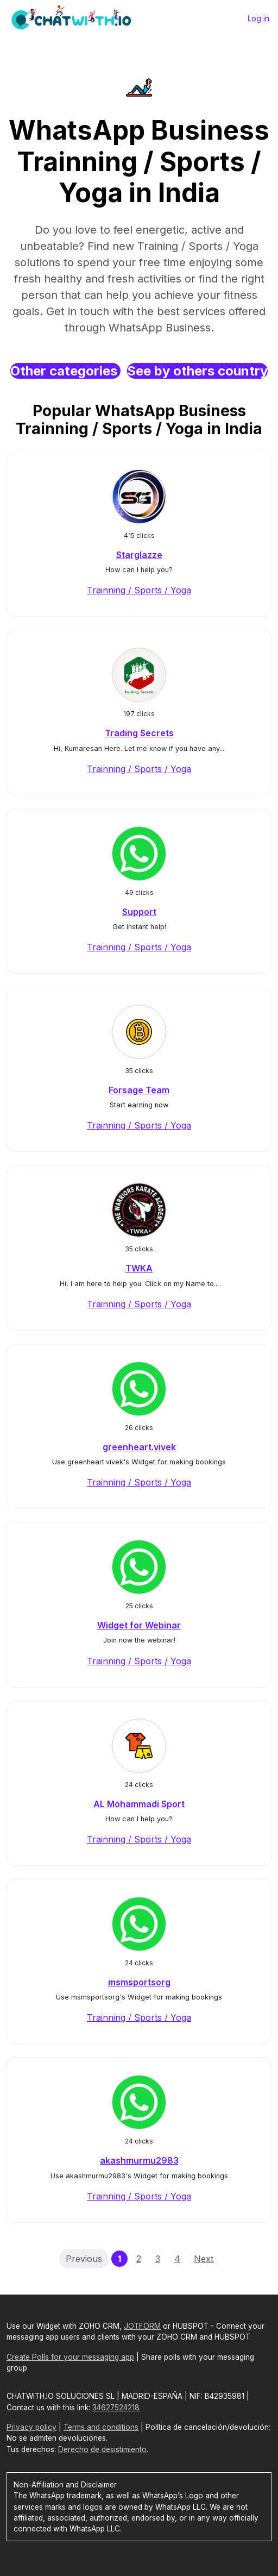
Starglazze (139, 554)
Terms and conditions (101, 2427)
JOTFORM (142, 2326)
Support (139, 911)
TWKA (139, 1268)
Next (203, 2258)
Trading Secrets (139, 733)
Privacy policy (31, 2427)
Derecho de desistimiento (102, 2449)
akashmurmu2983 (139, 2160)
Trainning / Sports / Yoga (139, 590)
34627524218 (116, 2407)
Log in (258, 18)
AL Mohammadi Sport (139, 1803)
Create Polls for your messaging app (70, 2357)
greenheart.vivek (139, 1446)
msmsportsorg (139, 1982)
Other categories (65, 371)
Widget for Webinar (139, 1625)
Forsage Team (139, 1090)
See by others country (197, 371)
